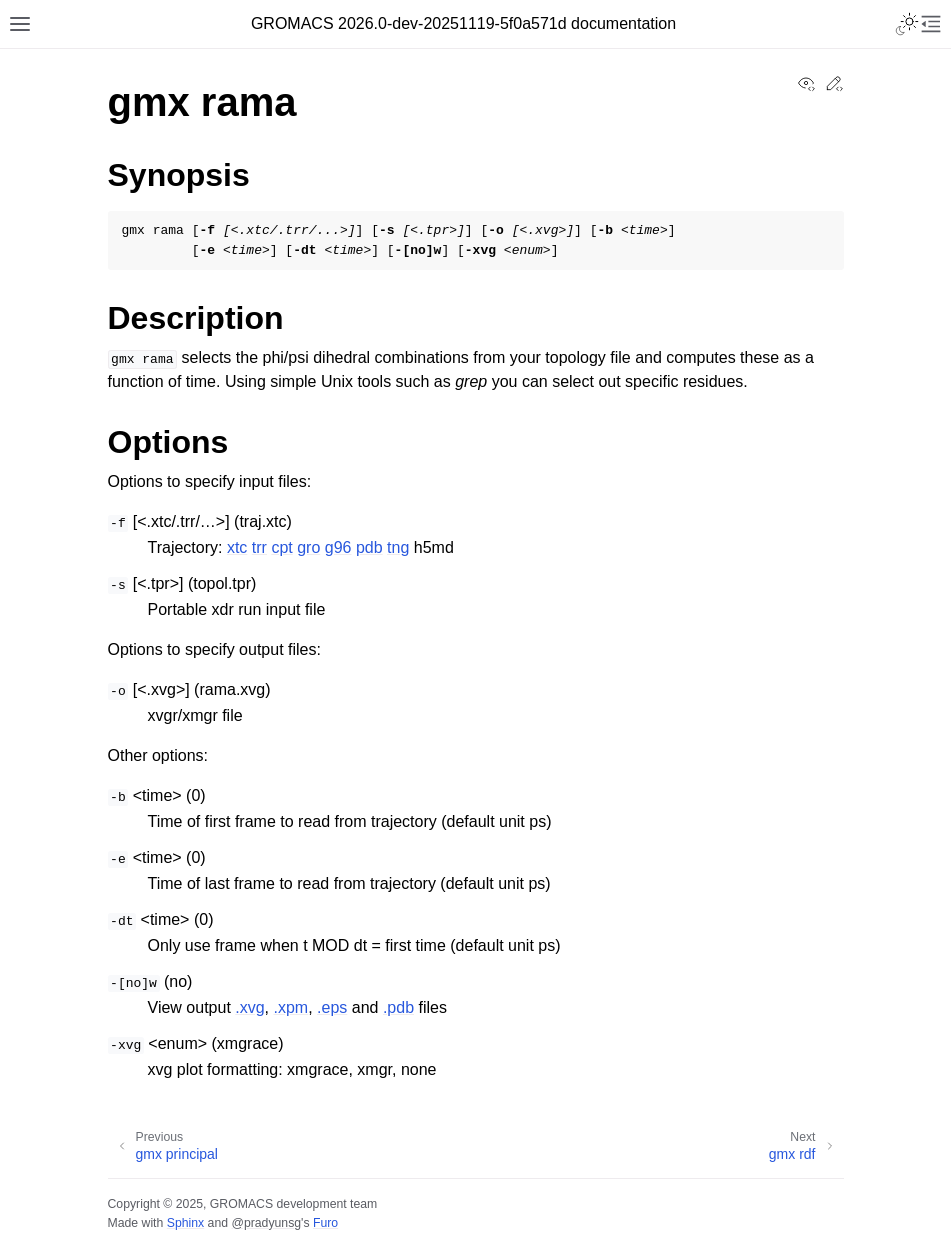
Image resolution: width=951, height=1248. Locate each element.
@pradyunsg (266, 1223)
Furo (325, 1223)
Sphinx (185, 1223)
